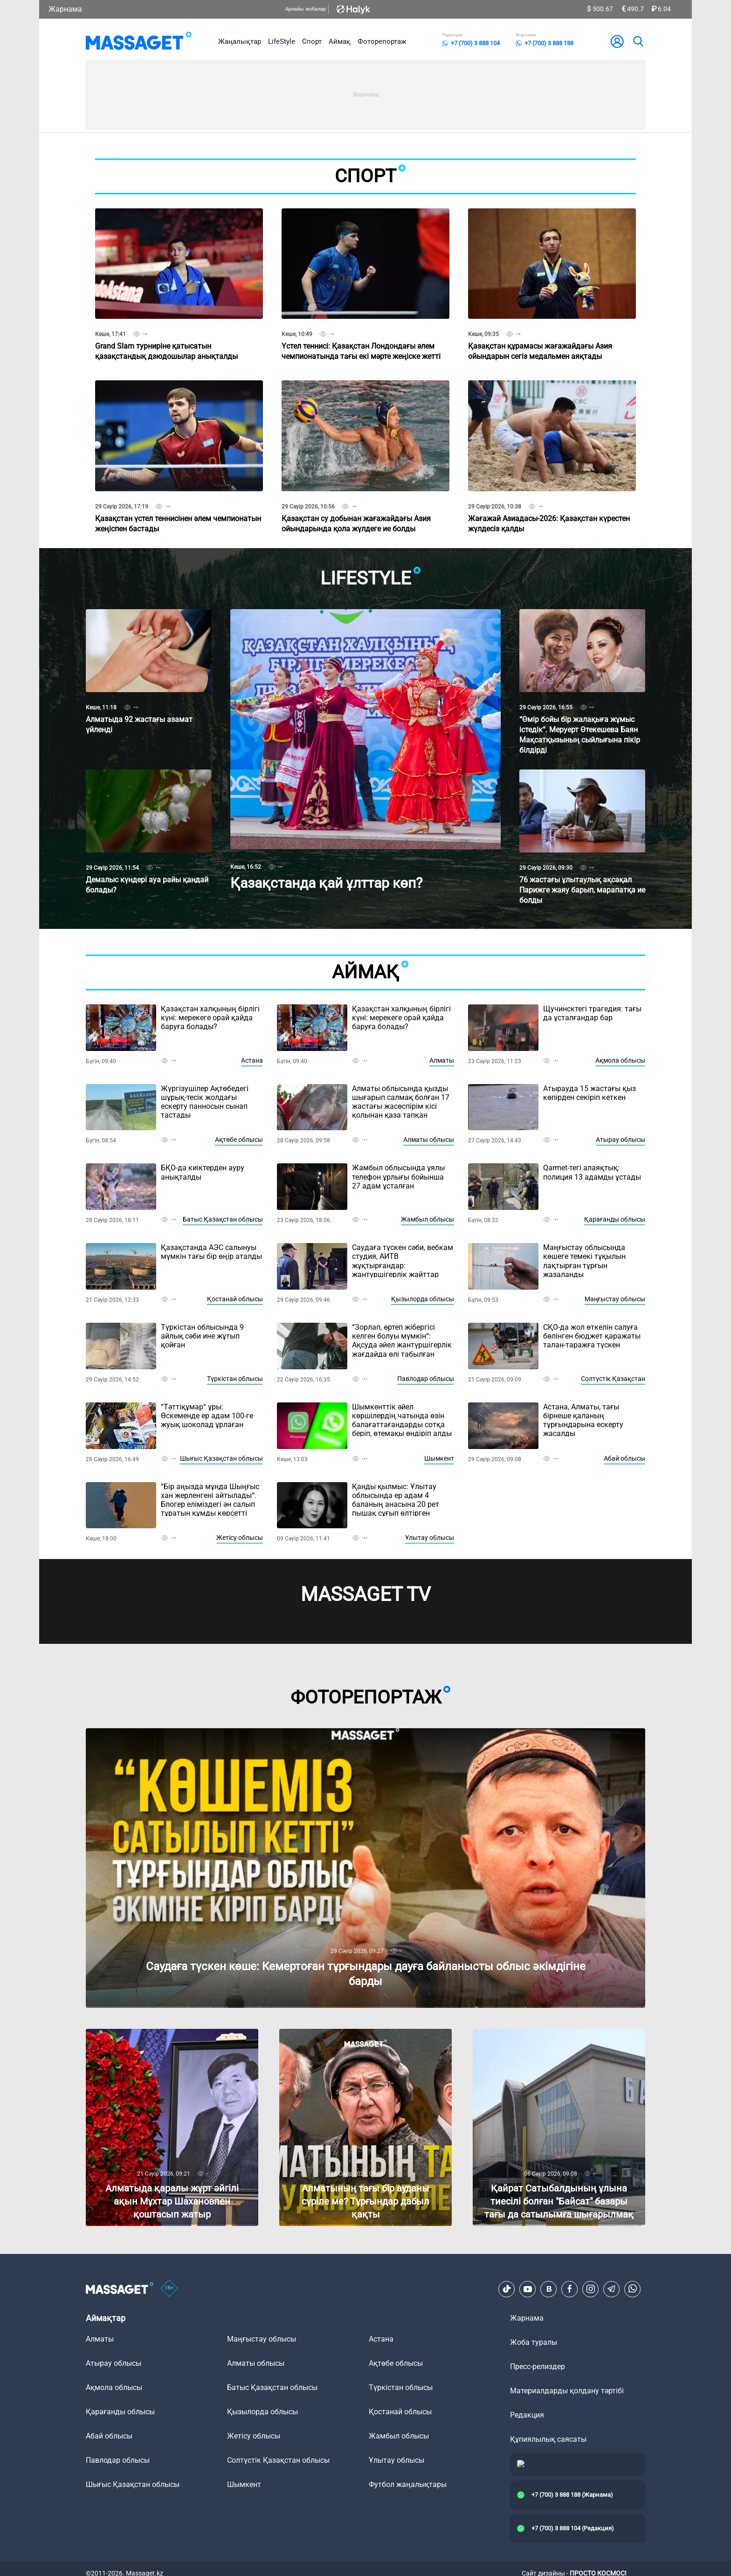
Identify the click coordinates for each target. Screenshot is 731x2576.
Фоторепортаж (382, 41)
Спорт (312, 41)
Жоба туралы (533, 2342)
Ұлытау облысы (429, 1537)
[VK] (548, 2289)
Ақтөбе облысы (239, 1139)
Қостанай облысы (235, 1299)
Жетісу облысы (239, 1537)
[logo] (139, 41)
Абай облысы (624, 1458)
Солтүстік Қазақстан (613, 1378)
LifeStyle (281, 41)
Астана (252, 1060)
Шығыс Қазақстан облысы (221, 1458)
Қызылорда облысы (422, 1299)
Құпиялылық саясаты (548, 2439)
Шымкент (439, 1458)
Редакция (527, 2415)
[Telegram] (611, 2289)
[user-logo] (617, 41)
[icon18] (169, 2289)
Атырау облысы (620, 1139)
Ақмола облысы (620, 1060)
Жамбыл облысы (427, 1219)
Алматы (441, 1060)
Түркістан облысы (235, 1378)
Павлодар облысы (425, 1378)
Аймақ (340, 41)
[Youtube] (527, 2289)
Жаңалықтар (239, 41)
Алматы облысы (428, 1139)
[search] (637, 41)
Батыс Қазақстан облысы (223, 1219)
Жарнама (65, 9)
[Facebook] (569, 2289)
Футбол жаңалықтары (408, 2484)
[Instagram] (590, 2289)
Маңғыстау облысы (615, 1299)
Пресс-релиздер (537, 2366)
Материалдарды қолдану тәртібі (567, 2390)
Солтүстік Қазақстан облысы (278, 2460)
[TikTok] (506, 2289)
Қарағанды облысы (614, 1219)
